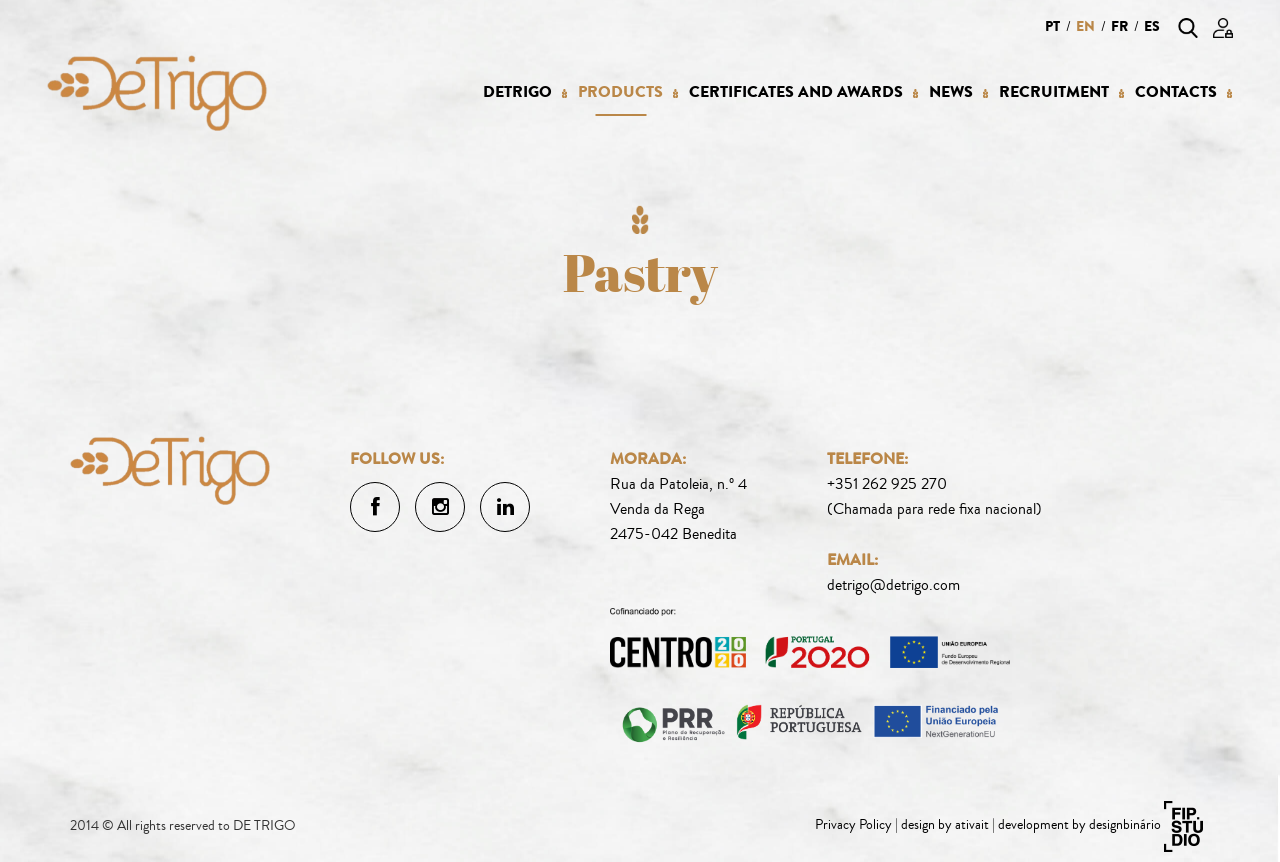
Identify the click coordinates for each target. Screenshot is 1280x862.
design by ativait (945, 825)
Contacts (1176, 92)
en (1085, 26)
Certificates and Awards (796, 92)
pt (1052, 26)
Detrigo (517, 92)
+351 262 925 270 (887, 484)
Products (620, 92)
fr (1119, 26)
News (951, 92)
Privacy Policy (853, 825)
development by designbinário (1079, 825)
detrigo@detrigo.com (893, 585)
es (1152, 26)
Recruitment (1054, 92)
